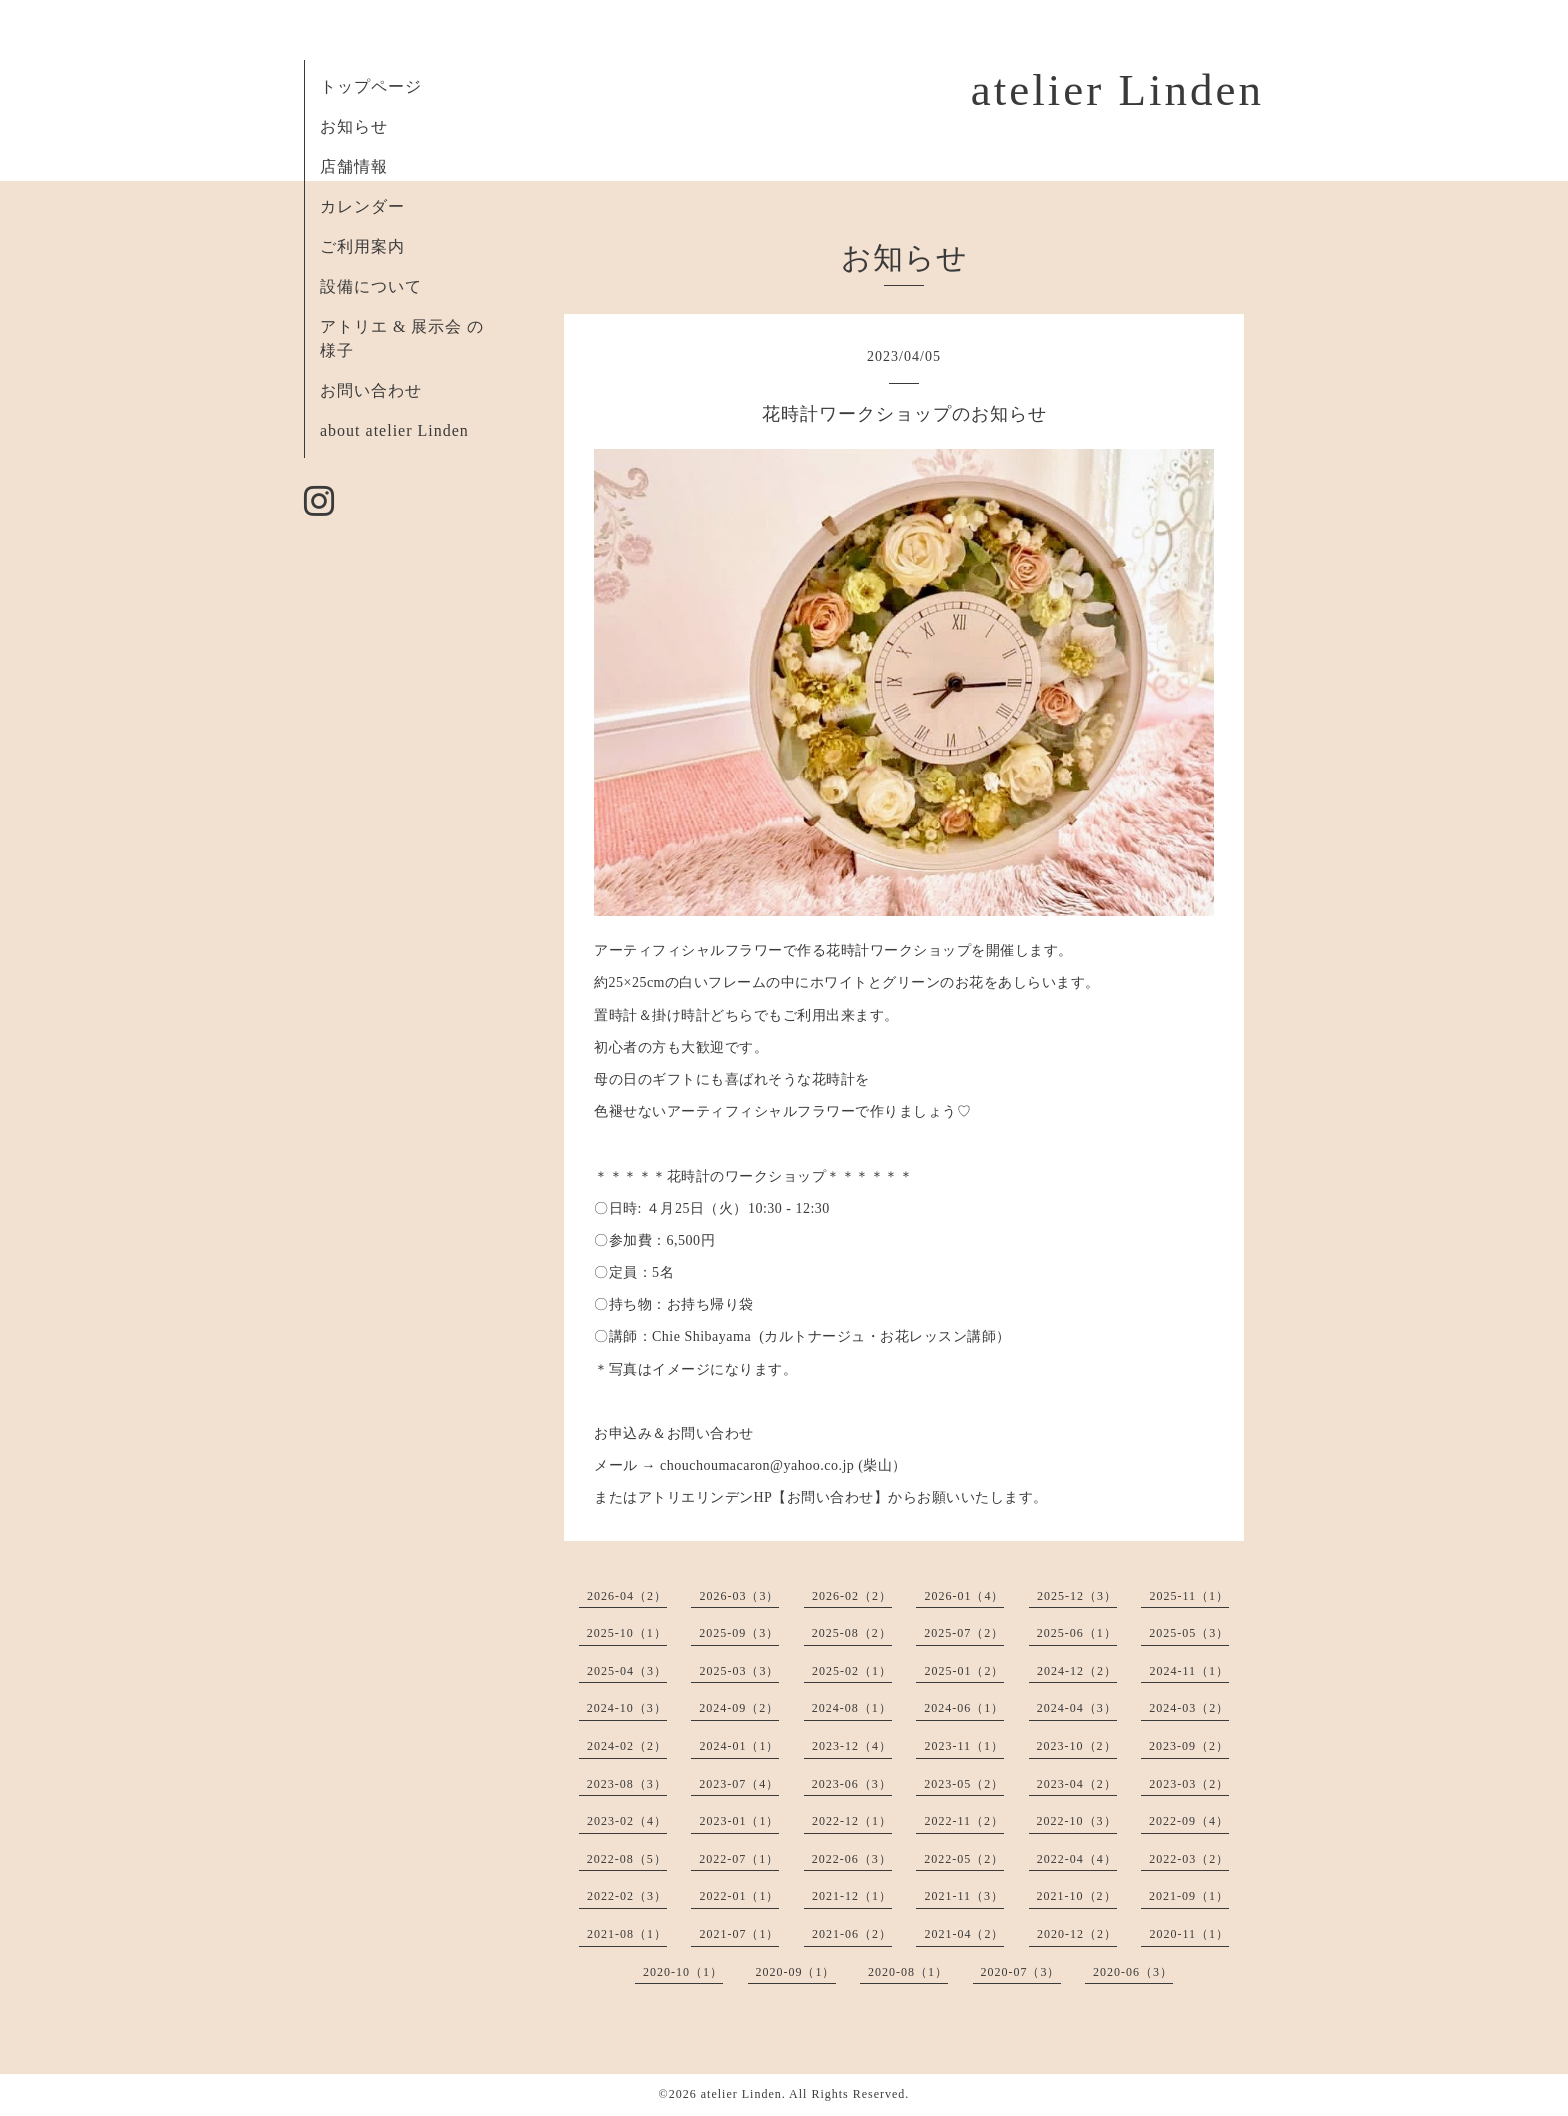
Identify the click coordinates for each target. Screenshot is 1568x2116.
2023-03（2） (1189, 1784)
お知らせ (354, 126)
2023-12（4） (852, 1746)
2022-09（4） (1189, 1821)
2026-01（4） (964, 1596)
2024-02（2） (627, 1746)
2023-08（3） (627, 1784)
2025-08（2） (852, 1633)
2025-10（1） (627, 1633)
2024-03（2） (1189, 1708)
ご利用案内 (362, 246)
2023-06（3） (852, 1784)
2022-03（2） (1189, 1859)
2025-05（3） (1189, 1633)
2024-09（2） (739, 1708)
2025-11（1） (1189, 1596)
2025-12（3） (1077, 1596)
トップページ (371, 86)
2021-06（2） (852, 1934)
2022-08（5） (627, 1859)
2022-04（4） (1077, 1859)
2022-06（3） (852, 1859)
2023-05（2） (964, 1784)
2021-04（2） (964, 1934)
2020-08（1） (908, 1972)
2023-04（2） (1077, 1784)
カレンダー (362, 206)
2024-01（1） (739, 1746)
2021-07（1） (739, 1934)
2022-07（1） (739, 1859)
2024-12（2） (1077, 1671)
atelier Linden (1117, 90)
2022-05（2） (964, 1859)
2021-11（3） (964, 1896)
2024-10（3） (627, 1708)
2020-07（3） (1021, 1972)
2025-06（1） (1077, 1633)
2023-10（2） (1077, 1746)
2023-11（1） (964, 1746)
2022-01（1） (739, 1896)
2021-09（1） (1189, 1896)
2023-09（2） (1189, 1746)
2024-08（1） (852, 1708)
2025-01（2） (964, 1671)
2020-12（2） (1077, 1934)
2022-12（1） (852, 1821)
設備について (371, 286)
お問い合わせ (371, 390)
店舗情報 (354, 166)
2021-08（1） (627, 1934)
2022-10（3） (1077, 1821)
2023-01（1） (739, 1821)
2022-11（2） (964, 1821)
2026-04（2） (627, 1596)
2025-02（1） (852, 1671)
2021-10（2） (1077, 1896)
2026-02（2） (852, 1596)
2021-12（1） (852, 1896)
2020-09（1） (796, 1972)
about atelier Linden (394, 430)
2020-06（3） (1133, 1972)
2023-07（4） (739, 1784)
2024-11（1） (1189, 1671)
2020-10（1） (683, 1972)
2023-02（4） (627, 1821)
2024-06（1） (964, 1708)
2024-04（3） (1077, 1708)
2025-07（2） (964, 1633)
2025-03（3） (739, 1671)
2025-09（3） (739, 1633)
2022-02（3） (627, 1896)
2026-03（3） (739, 1596)
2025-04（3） (627, 1671)
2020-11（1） (1189, 1934)
